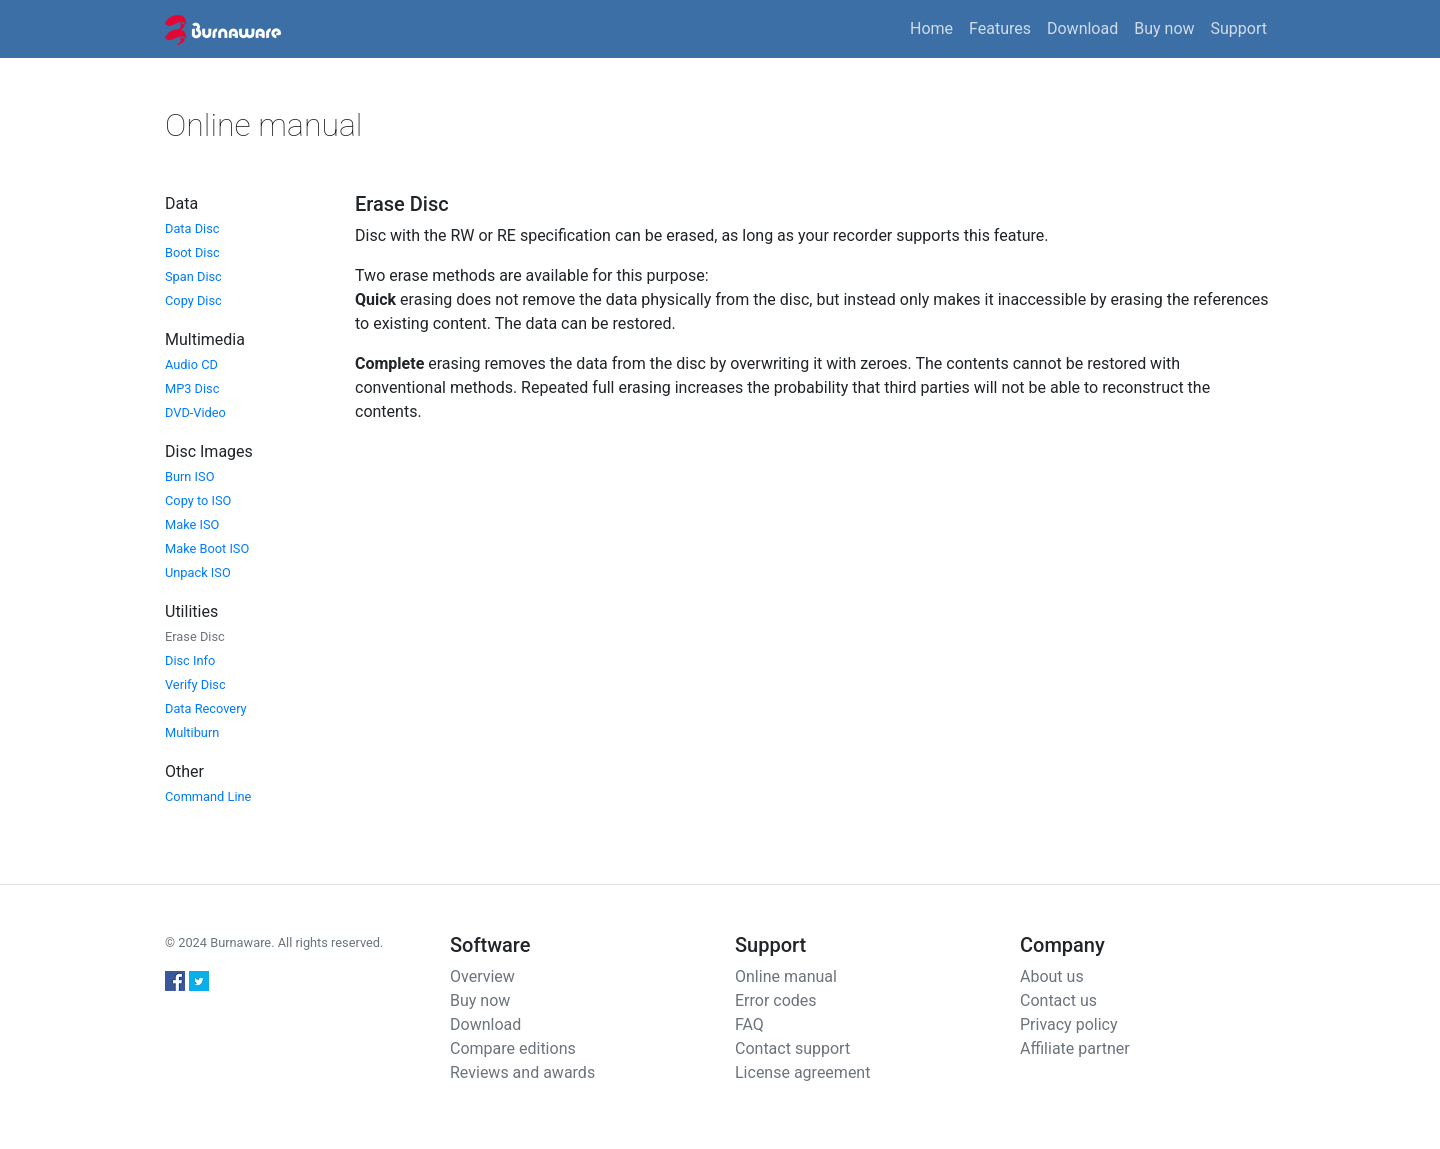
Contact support (792, 1048)
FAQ (749, 1024)
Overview (482, 976)
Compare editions (513, 1048)
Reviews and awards (522, 1072)
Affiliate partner (1075, 1048)
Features (1000, 28)
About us (1052, 976)
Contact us (1058, 1000)
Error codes (776, 1000)
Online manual (786, 976)
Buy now (1164, 28)
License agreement (802, 1072)
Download (1082, 28)
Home (931, 28)
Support (1239, 28)
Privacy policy (1069, 1024)
